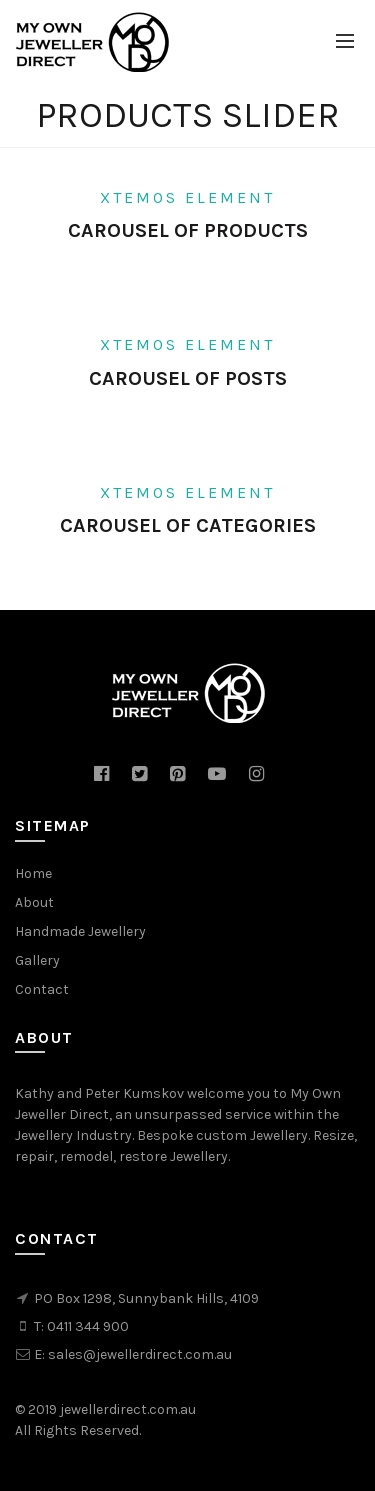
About (34, 902)
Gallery (37, 960)
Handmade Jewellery (80, 931)
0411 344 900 (88, 1326)
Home (33, 873)
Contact (42, 989)
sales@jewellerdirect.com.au (140, 1354)
